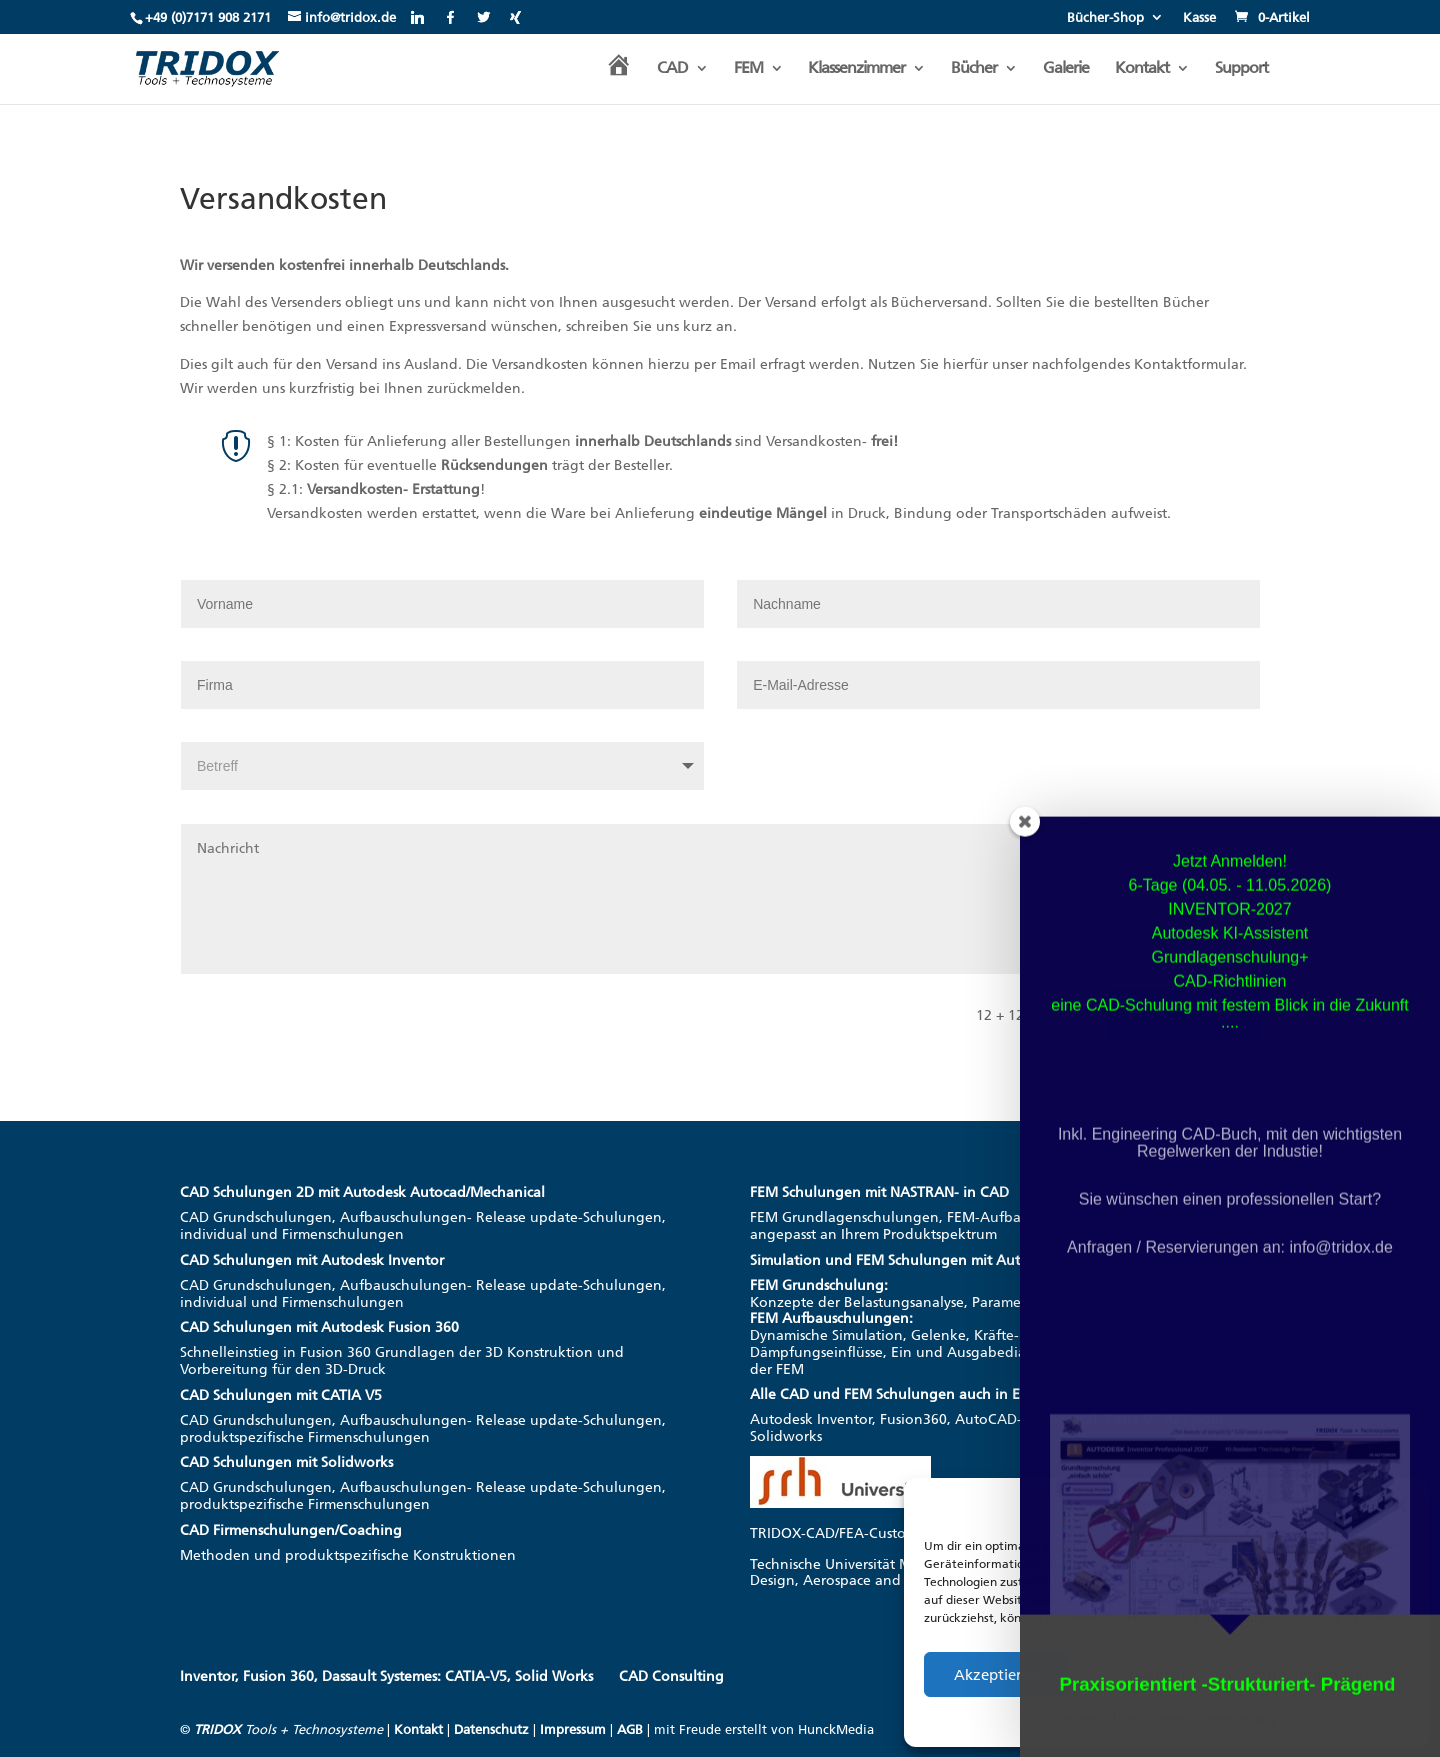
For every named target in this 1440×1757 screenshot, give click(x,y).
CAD (672, 69)
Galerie (1066, 69)
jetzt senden (1184, 1015)
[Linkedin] (417, 17)
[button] (1400, 1505)
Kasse (1199, 18)
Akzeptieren (996, 1675)
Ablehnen (1151, 1675)
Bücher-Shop (1105, 18)
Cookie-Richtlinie (1095, 1719)
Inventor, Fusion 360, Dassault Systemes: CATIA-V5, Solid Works (386, 1676)
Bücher (974, 69)
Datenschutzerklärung (1213, 1719)
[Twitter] (483, 17)
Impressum (573, 1729)
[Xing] (515, 17)
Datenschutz (491, 1729)
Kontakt (1142, 69)
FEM (748, 69)
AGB (630, 1729)
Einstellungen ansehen (1322, 1675)
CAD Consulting (671, 1676)
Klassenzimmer (856, 69)
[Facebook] (450, 17)
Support (1241, 69)
